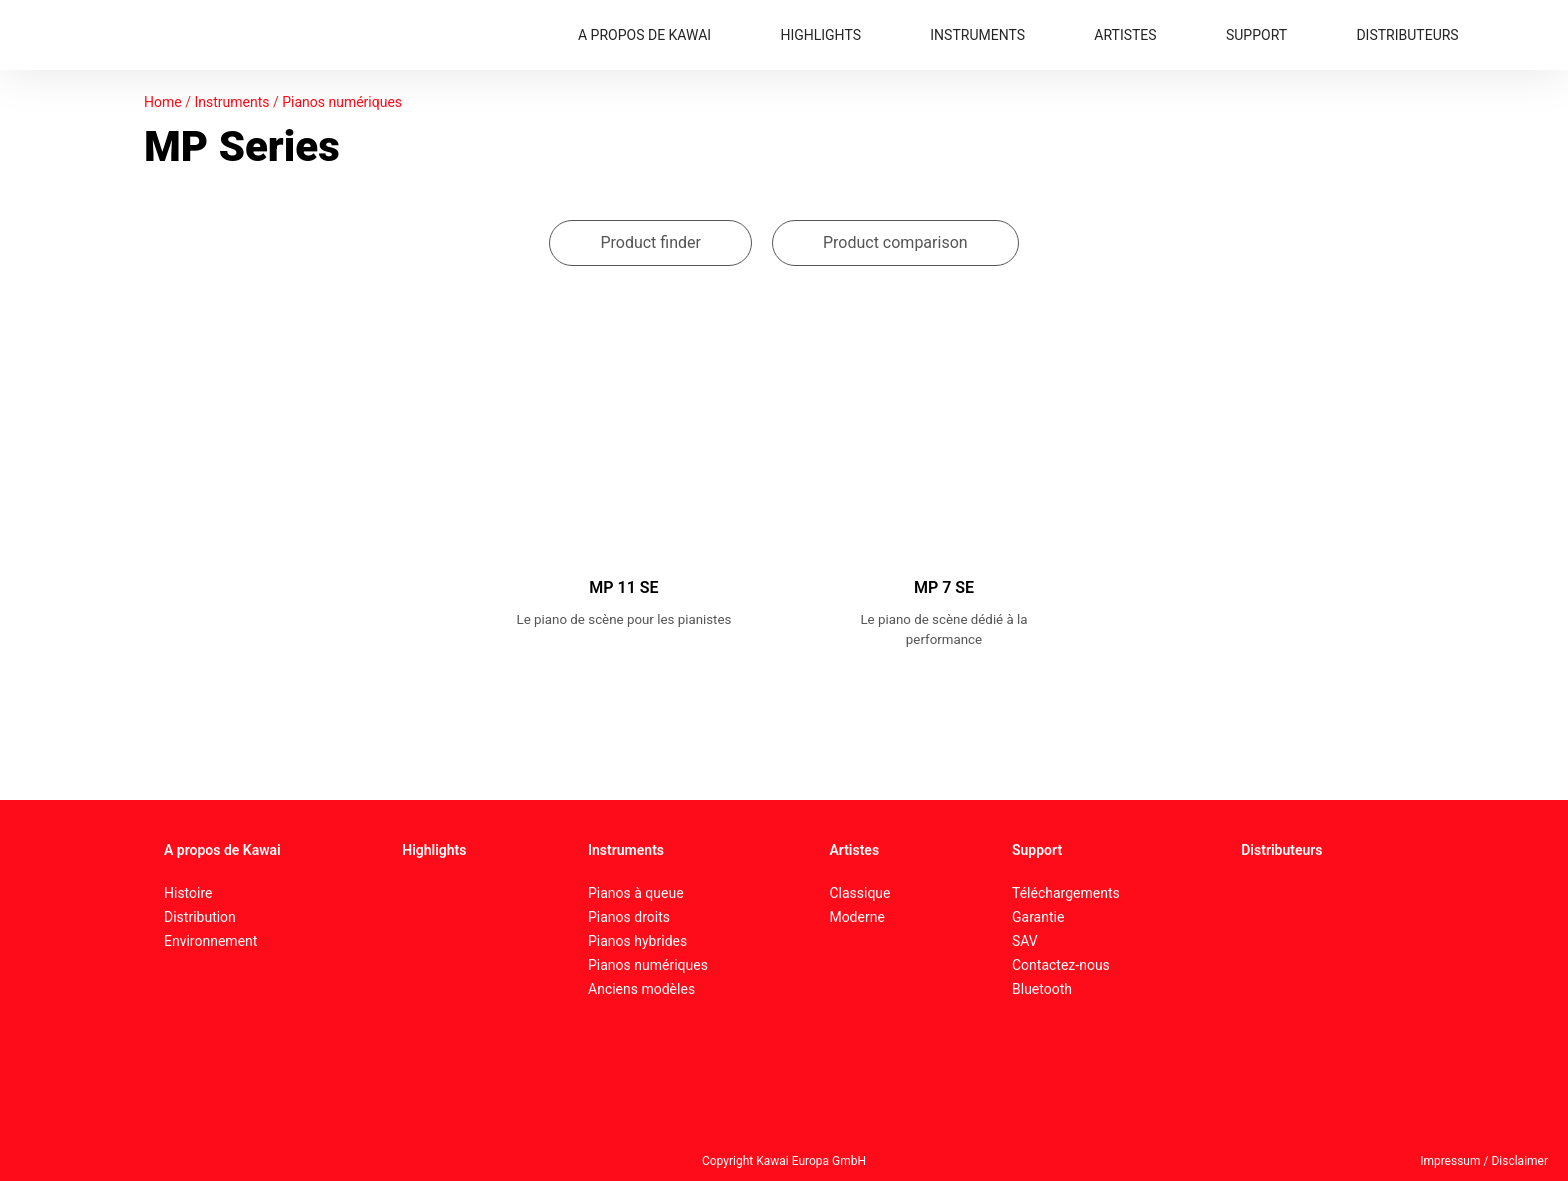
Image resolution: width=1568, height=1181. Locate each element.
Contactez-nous (1061, 965)
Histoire (188, 893)
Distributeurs (1281, 850)
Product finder (650, 242)
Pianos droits (629, 917)
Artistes (854, 850)
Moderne (856, 917)
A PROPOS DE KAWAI (644, 35)
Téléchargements (1066, 893)
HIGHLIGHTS (820, 35)
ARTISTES (1125, 35)
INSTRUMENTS (977, 35)
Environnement (210, 941)
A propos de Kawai (222, 850)
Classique (859, 893)
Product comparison (895, 242)
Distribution (200, 917)
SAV (1025, 941)
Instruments (231, 102)
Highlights (434, 850)
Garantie (1038, 917)
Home (163, 102)
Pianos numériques (342, 102)
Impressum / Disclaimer (1484, 1161)
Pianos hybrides (637, 941)
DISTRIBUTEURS (1407, 35)
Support (1037, 850)
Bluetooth (1042, 989)
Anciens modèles (641, 989)
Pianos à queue (636, 893)
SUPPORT (1256, 35)
